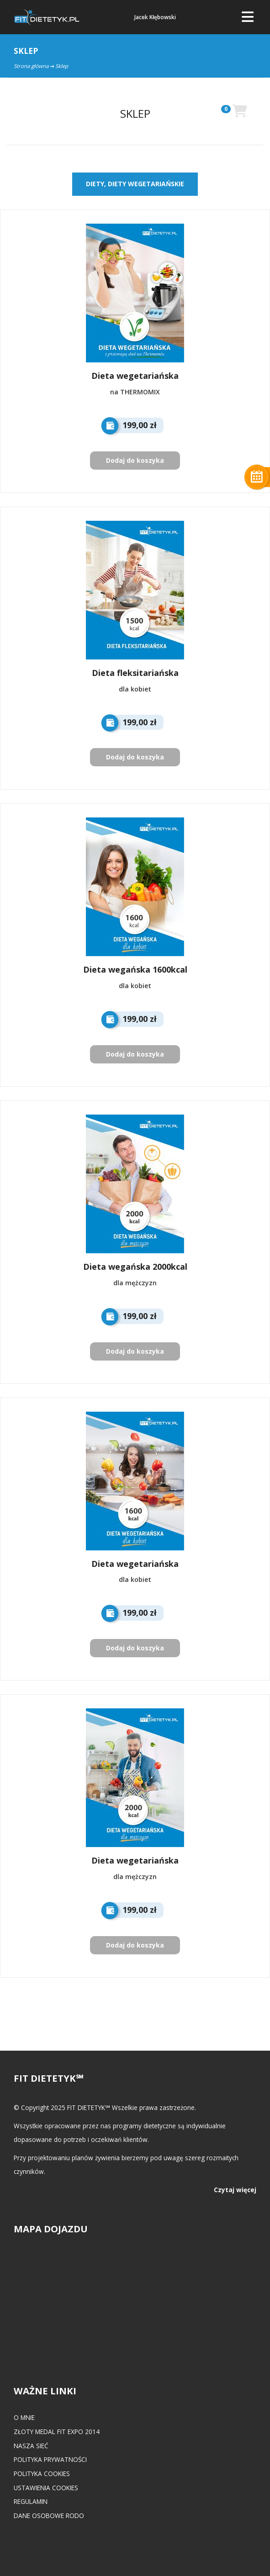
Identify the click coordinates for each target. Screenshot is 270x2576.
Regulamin (31, 2501)
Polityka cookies (42, 2473)
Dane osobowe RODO (49, 2515)
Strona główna (31, 66)
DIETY (95, 183)
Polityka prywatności (50, 2459)
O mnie (24, 2417)
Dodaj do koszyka (135, 460)
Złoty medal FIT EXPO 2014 (57, 2431)
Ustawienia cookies (46, 2487)
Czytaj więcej (235, 2189)
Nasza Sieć (31, 2445)
